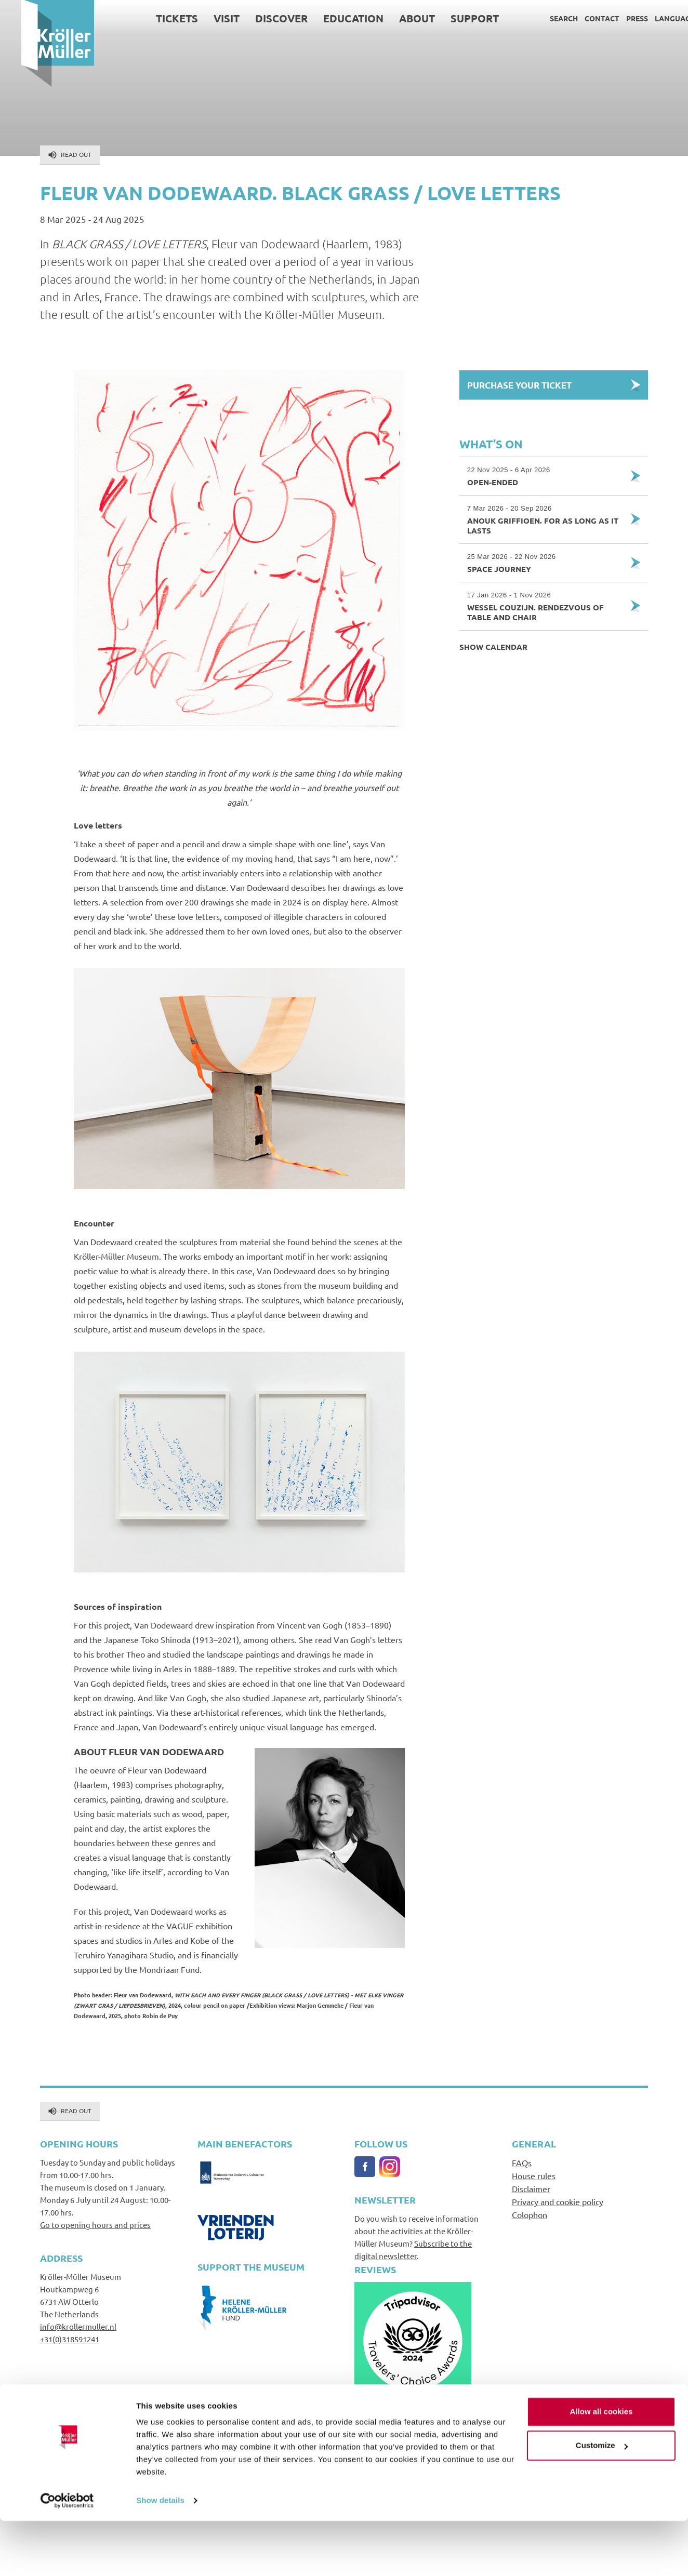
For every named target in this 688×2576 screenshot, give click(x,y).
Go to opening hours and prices (95, 2225)
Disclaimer (531, 2188)
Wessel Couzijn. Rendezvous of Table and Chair (544, 606)
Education (332, 18)
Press (616, 18)
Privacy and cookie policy (557, 2201)
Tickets (156, 18)
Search (542, 18)
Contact (580, 18)
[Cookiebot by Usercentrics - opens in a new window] (67, 2556)
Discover (260, 18)
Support (453, 18)
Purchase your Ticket (519, 385)
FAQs (522, 2162)
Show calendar (493, 647)
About (396, 18)
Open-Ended (544, 476)
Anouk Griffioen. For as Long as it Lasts (544, 519)
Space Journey (544, 563)
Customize (602, 2500)
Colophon (529, 2214)
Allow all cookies (601, 2466)
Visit (205, 18)
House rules (533, 2175)
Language (653, 18)
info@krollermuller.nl (78, 2326)
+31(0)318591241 (69, 2339)
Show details (160, 2555)
